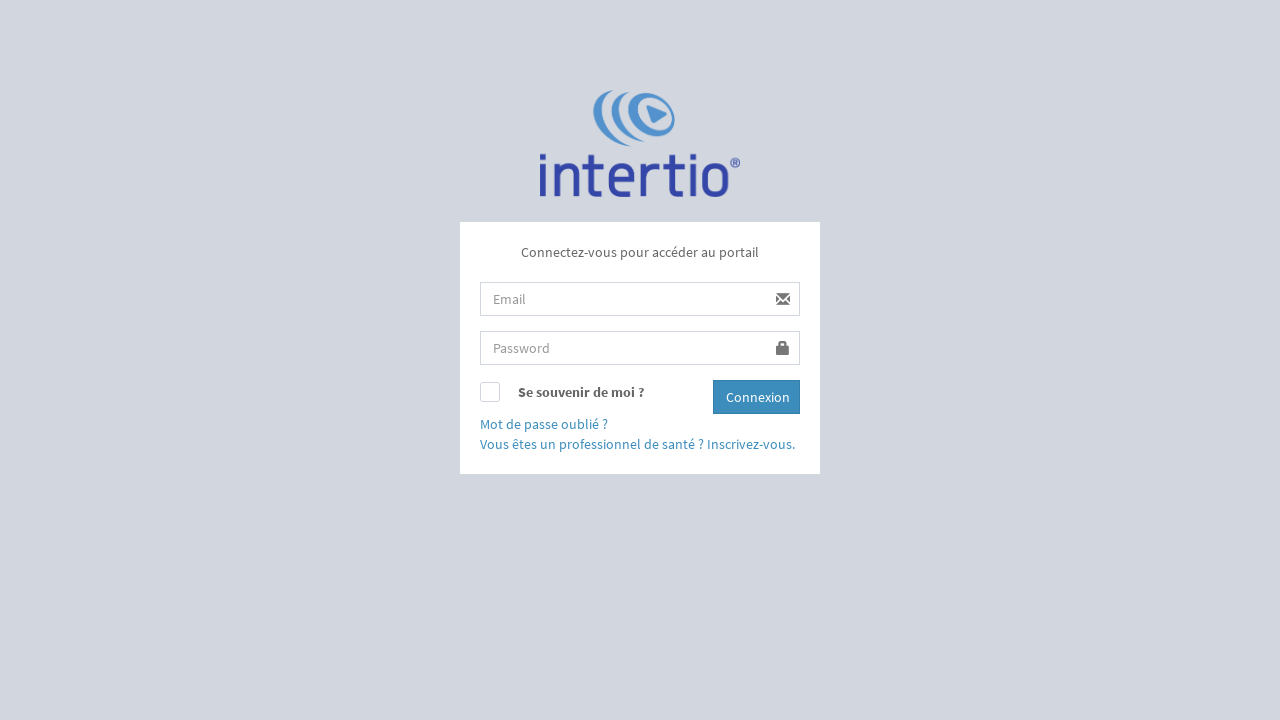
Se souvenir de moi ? (581, 392)
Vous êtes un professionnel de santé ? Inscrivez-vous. (637, 444)
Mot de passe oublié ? (544, 424)
